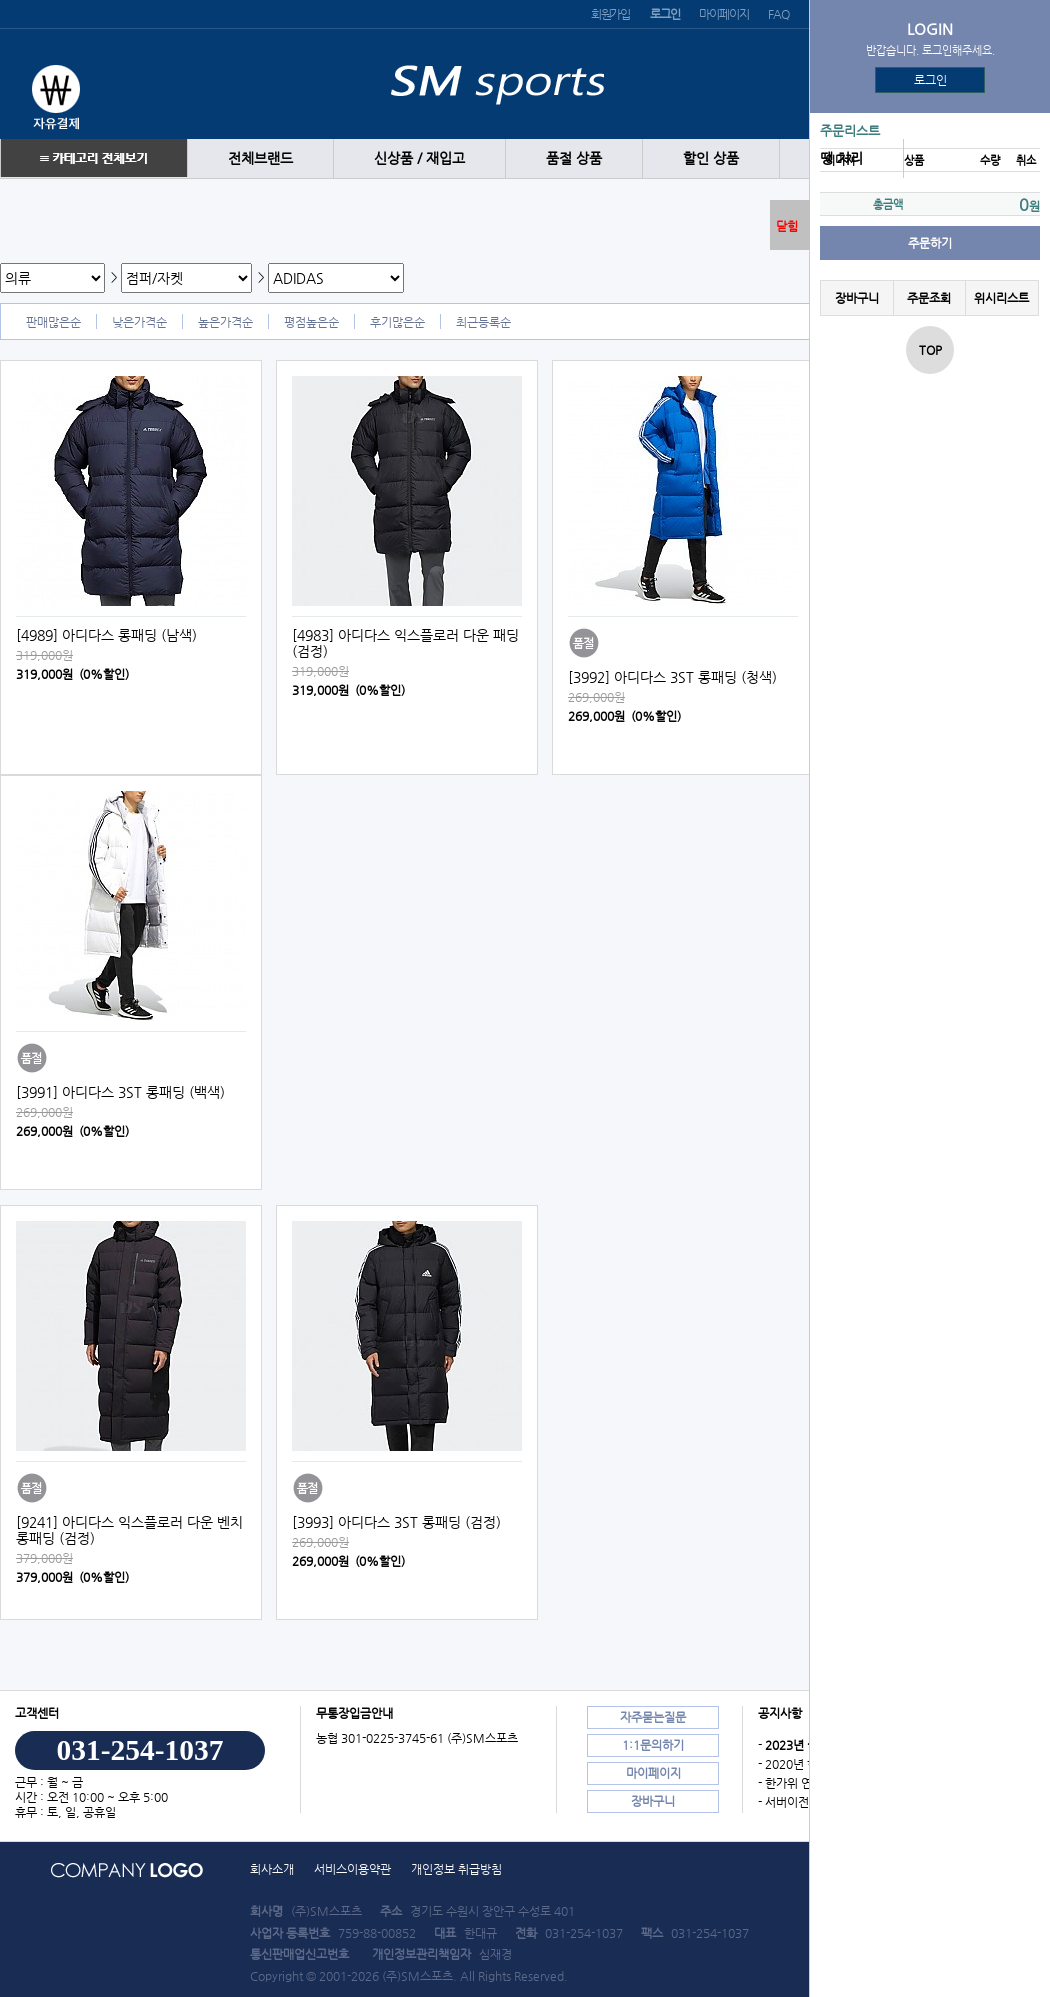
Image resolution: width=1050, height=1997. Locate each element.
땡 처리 (841, 158)
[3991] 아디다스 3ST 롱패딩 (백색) (120, 1092)
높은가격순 (225, 322)
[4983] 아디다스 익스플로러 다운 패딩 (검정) (405, 643)
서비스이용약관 (352, 1869)
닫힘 (787, 226)
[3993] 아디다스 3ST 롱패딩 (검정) (396, 1522)
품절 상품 (574, 158)
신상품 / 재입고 (419, 158)
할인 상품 (711, 158)
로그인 (930, 80)
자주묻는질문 (653, 1717)
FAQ (778, 14)
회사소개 (272, 1869)
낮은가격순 (139, 322)
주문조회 (929, 298)
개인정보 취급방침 (456, 1869)
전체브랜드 (260, 158)
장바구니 (857, 298)
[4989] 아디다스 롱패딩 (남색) (106, 635)
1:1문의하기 (653, 1745)
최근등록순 (483, 322)
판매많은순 (53, 322)
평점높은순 (311, 322)
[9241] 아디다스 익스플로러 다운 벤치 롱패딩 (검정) (129, 1530)
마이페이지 (723, 14)
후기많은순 (397, 322)
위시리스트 (1001, 298)
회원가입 (610, 14)
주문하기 (930, 243)
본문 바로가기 (0, 0)
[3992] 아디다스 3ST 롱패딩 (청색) (672, 677)
